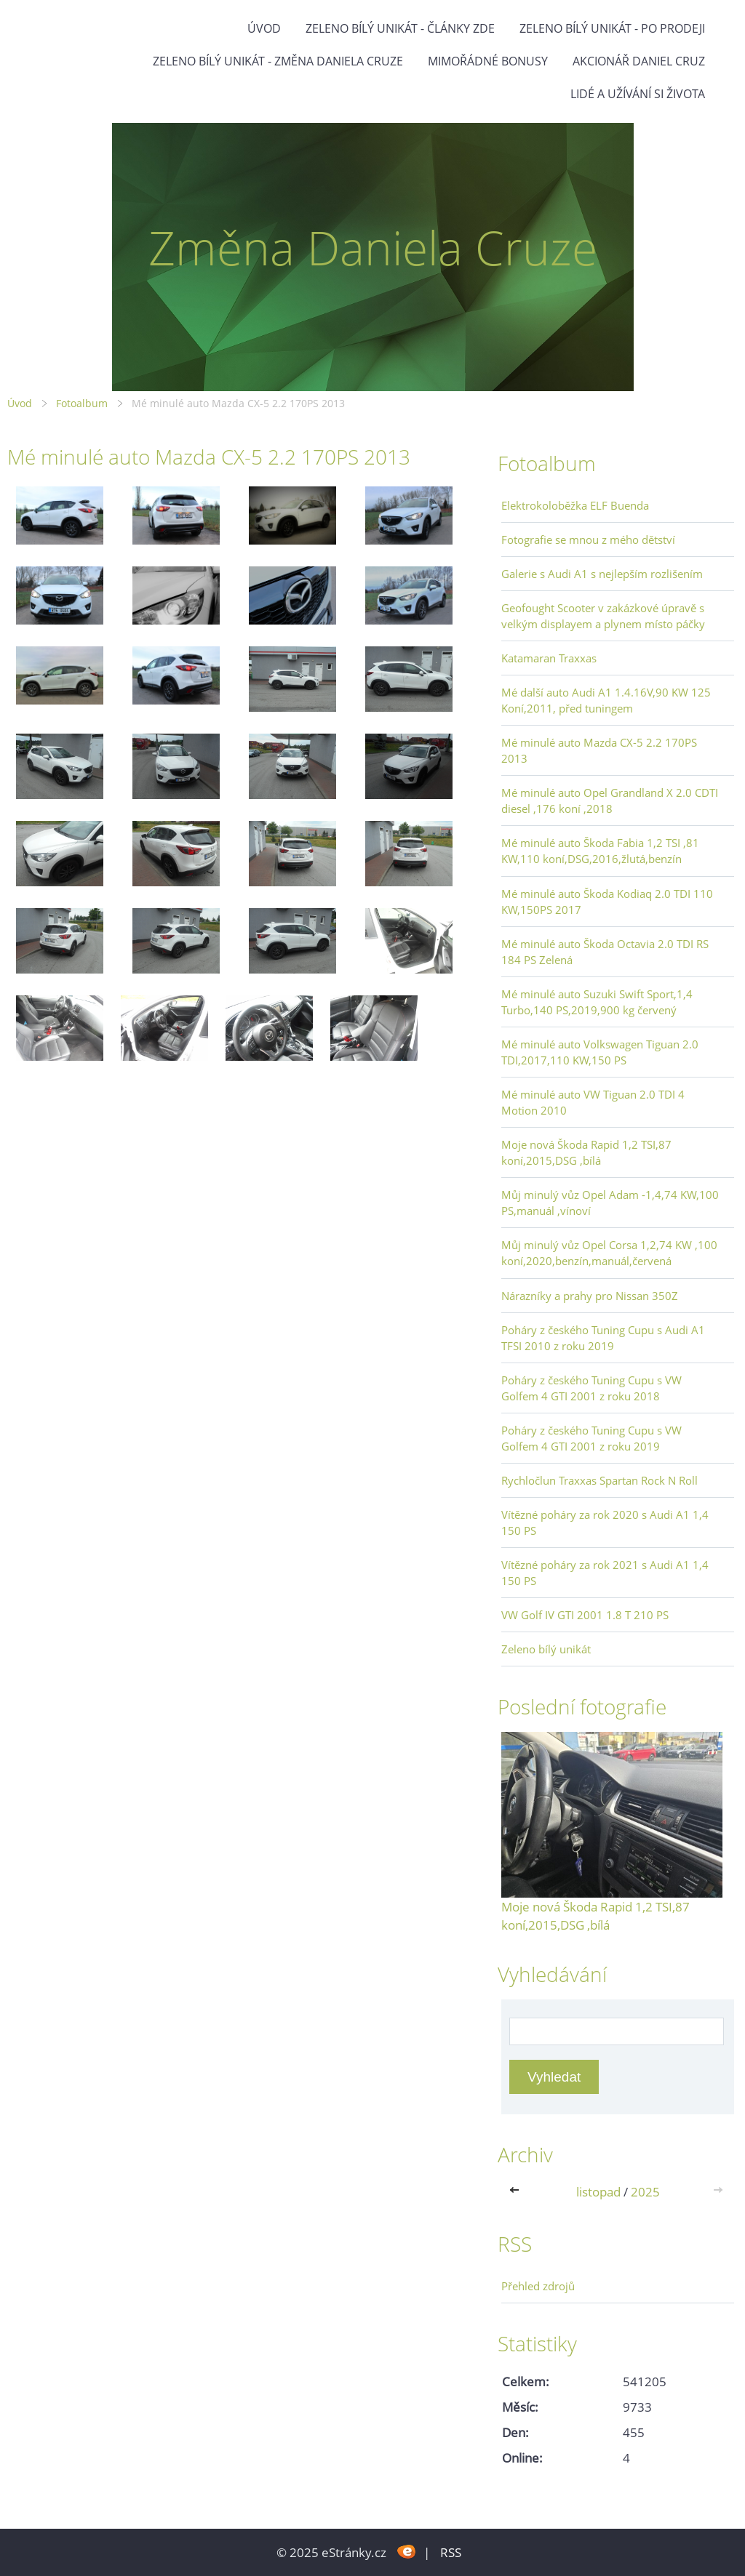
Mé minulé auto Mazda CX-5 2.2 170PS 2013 (599, 750)
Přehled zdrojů (538, 2286)
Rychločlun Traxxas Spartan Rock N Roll (599, 1480)
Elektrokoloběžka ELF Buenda (575, 505)
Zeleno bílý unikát (546, 1649)
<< (517, 2191)
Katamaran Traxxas (549, 658)
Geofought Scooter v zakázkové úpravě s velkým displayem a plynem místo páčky (603, 616)
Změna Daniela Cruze (372, 247)
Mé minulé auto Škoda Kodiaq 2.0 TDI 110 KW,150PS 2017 (607, 901)
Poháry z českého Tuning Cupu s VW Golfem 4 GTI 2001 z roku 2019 (591, 1438)
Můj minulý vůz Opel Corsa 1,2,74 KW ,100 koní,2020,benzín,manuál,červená (609, 1252)
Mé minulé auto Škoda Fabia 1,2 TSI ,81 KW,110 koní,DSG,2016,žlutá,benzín (600, 850)
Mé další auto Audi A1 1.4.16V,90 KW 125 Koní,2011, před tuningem (606, 700)
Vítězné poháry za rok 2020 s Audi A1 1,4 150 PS (605, 1522)
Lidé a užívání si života (637, 94)
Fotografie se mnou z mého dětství (588, 539)
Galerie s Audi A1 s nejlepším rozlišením (602, 573)
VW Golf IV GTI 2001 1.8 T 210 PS (585, 1615)
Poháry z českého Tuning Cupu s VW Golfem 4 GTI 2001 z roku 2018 (591, 1388)
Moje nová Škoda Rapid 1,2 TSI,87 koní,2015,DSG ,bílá (586, 1152)
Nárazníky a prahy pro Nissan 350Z (589, 1295)
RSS (450, 2552)
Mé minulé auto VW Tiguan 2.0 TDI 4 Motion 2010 (593, 1102)
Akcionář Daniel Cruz (639, 61)
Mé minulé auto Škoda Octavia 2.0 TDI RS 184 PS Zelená (605, 951)
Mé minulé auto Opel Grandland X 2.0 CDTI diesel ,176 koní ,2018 (609, 800)
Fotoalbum (82, 403)
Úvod (264, 28)
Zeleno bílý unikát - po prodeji (612, 28)
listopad (598, 2191)
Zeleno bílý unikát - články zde (400, 28)
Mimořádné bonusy (488, 61)
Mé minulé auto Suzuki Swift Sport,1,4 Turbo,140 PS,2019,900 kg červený (597, 1002)
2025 (645, 2191)
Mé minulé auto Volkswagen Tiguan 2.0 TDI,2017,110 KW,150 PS (599, 1052)
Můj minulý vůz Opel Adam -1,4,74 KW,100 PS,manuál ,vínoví (610, 1202)
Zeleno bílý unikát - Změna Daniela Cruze (278, 61)
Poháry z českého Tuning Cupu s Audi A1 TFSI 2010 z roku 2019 (603, 1338)
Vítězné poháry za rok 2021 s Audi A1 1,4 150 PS (605, 1572)
